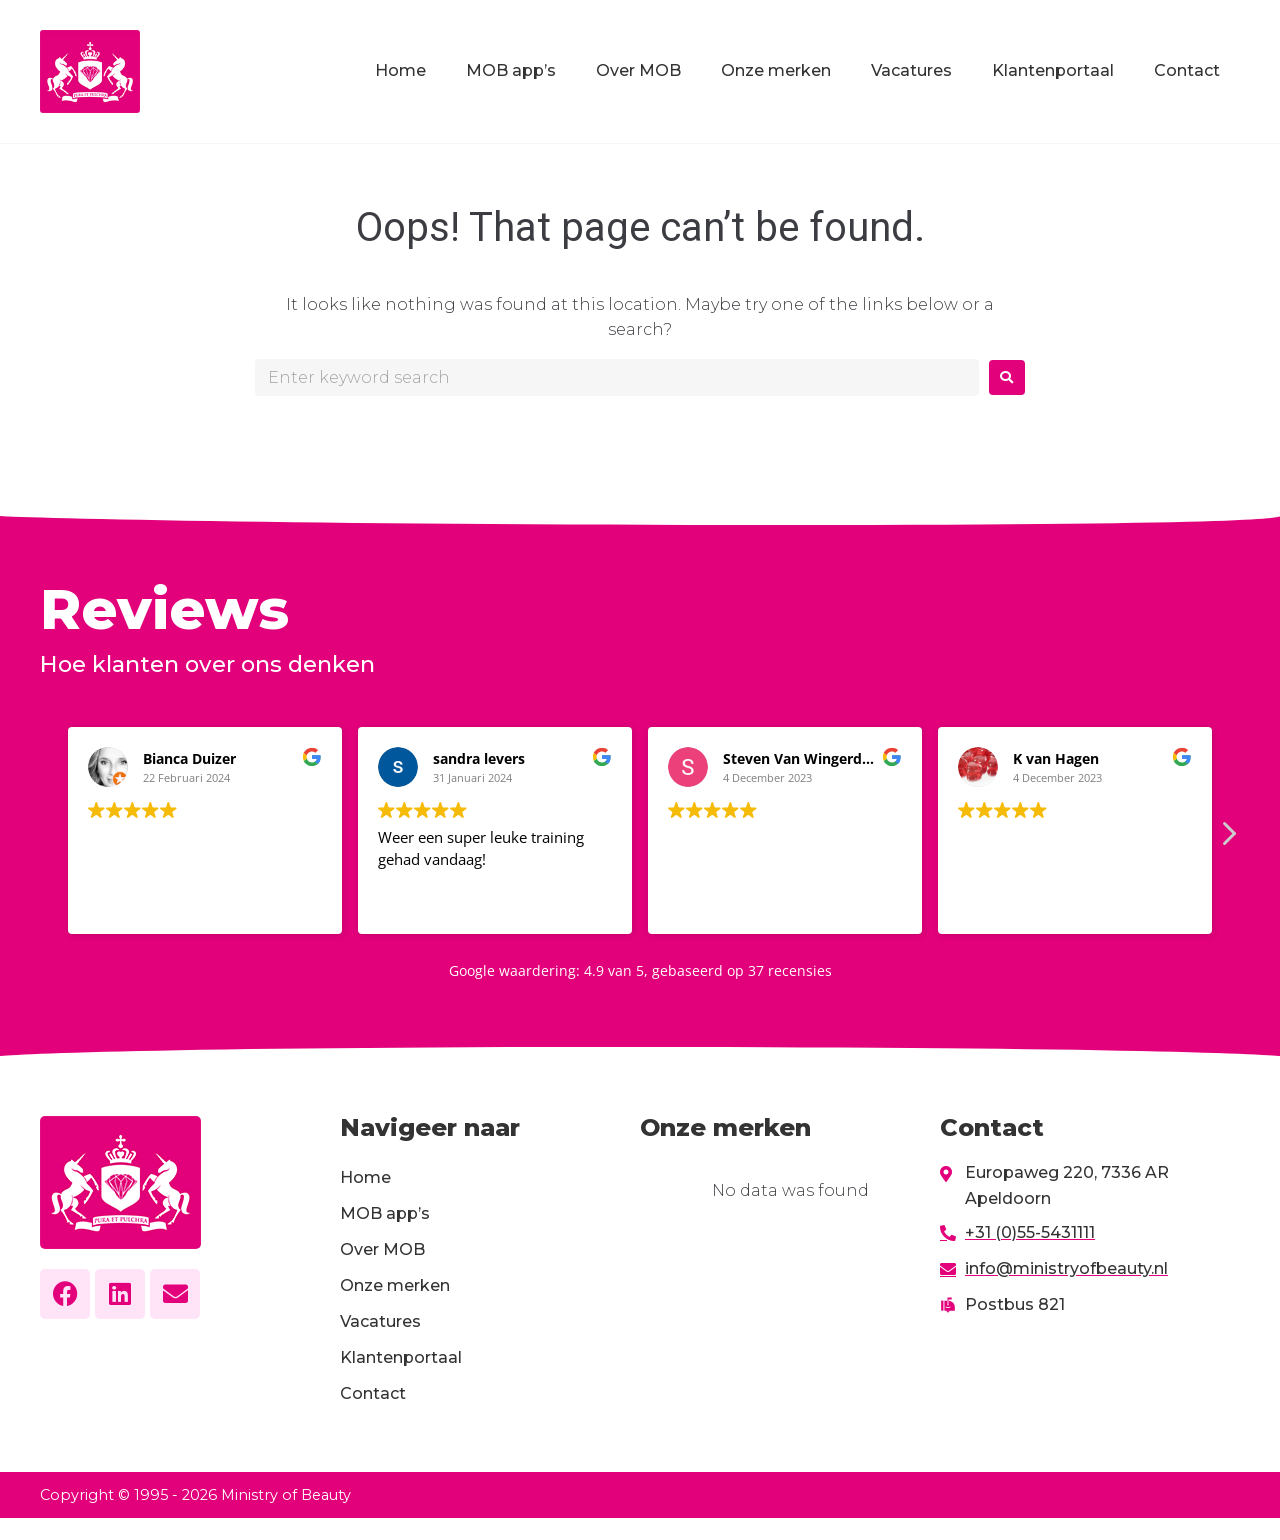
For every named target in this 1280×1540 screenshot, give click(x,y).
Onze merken (776, 70)
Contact (1187, 70)
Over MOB (638, 70)
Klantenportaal (1053, 70)
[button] (1228, 839)
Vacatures (911, 70)
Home (400, 70)
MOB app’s (511, 70)
